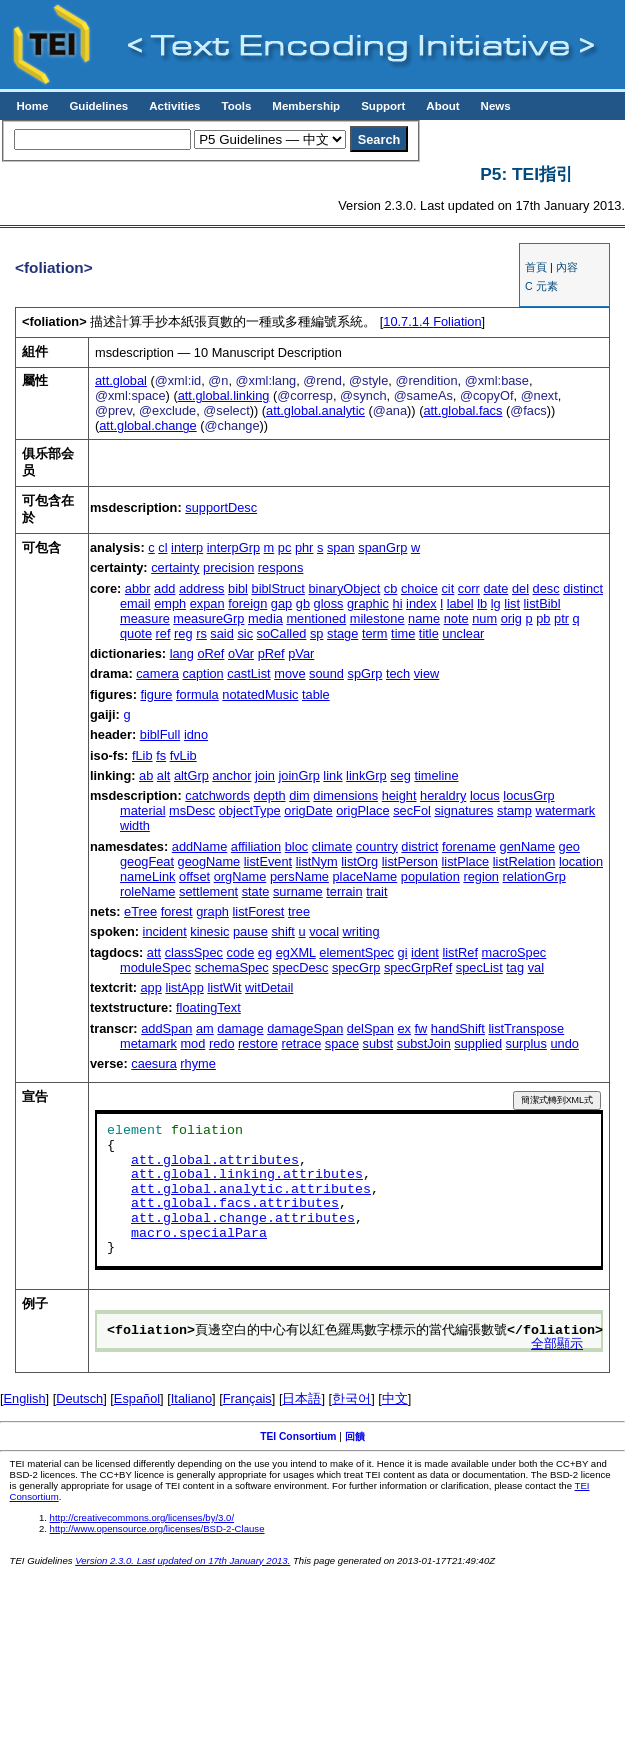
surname (298, 891)
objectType (250, 810)
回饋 (355, 1436)
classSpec (194, 952)
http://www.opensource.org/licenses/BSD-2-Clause (157, 1528)
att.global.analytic (315, 410)
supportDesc (221, 507)
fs (161, 755)
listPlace (466, 861)
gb (303, 603)
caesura (154, 1063)
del (520, 588)
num (484, 618)
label (460, 603)
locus (485, 795)
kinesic (209, 931)
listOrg (359, 861)
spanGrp (382, 547)
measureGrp (208, 618)
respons (281, 567)
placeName (365, 876)
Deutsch (79, 1398)
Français (247, 1398)
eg (265, 952)
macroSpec (514, 952)
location (581, 861)
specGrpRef (418, 967)
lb (482, 603)
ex (404, 1028)
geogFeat (147, 861)
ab (146, 775)
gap (281, 603)
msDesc (192, 810)
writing (361, 931)
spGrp (365, 673)
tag (515, 967)
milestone (377, 618)
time (403, 633)
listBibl (542, 603)
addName (200, 846)
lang (182, 653)
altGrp (191, 775)
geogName (209, 861)
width (135, 825)
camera (157, 673)
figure (156, 694)
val (536, 967)
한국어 (351, 1398)
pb (543, 618)
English (25, 1398)
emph (170, 603)
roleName (147, 891)
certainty (175, 567)
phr (304, 547)
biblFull (160, 734)
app (151, 987)
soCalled (282, 633)
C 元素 (541, 286)
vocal (324, 931)
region (481, 876)
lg (496, 603)
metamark (148, 1043)
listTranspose (527, 1028)
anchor (231, 775)
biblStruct (278, 588)
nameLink (148, 876)
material (143, 810)
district (419, 846)
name (424, 618)
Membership (306, 106)
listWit (224, 987)
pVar (301, 653)
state (256, 891)
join (265, 775)
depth (270, 795)
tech (398, 673)
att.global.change (147, 425)
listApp (184, 987)
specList (479, 967)
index (421, 603)
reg (183, 633)
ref (163, 633)
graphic (368, 603)
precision (228, 567)
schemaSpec (232, 967)
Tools (236, 106)
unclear (463, 633)
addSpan (166, 1028)
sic (245, 633)
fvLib (183, 755)
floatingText (208, 1007)
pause (250, 931)
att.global (121, 380)
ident (425, 952)
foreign (247, 603)
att (154, 952)
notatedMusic (260, 694)
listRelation (524, 861)
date (495, 588)
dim (299, 795)
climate (332, 846)
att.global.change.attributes (243, 1219)
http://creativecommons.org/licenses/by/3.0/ (142, 1517)
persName (299, 876)
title (429, 633)
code (241, 952)
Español (137, 1398)
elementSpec (356, 952)
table (316, 694)
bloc (296, 846)
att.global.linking (224, 395)
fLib (142, 755)
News (496, 106)
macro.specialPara (199, 1234)
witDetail (269, 987)
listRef (460, 952)
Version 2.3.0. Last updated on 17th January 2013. (182, 1560)
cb (391, 588)
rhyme (198, 1063)
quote (136, 633)
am (205, 1028)
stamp (514, 810)
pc (285, 547)
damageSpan (305, 1028)
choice (419, 588)
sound (326, 673)
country (377, 846)
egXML (296, 952)
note (456, 618)
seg (400, 775)
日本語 (301, 1398)
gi (403, 952)
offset (194, 876)
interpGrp (233, 547)
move (289, 673)
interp (187, 547)
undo (564, 1043)
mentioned (316, 618)
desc (546, 588)
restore (258, 1043)
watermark (565, 810)
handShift (458, 1028)
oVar (241, 653)
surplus (526, 1043)
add (164, 588)
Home (32, 106)
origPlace (362, 810)
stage (342, 633)
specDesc (300, 967)
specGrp (356, 967)
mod (192, 1043)
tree (299, 911)
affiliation (256, 846)
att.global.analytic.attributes (251, 1190)
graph (212, 911)
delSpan (370, 1028)
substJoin (424, 1043)
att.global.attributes (215, 1161)
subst (378, 1043)
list (512, 603)
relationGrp (534, 876)
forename (469, 846)
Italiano (191, 1398)
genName (528, 846)
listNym (317, 861)
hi (398, 603)
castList (248, 673)
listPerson (410, 861)
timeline (436, 775)
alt (164, 775)
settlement (208, 891)
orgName (240, 876)
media (265, 618)
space (342, 1043)
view (427, 673)
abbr (138, 588)
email (135, 603)
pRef (271, 653)
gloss (329, 603)
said (221, 633)
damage (240, 1028)
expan (207, 603)
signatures (463, 810)
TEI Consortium (298, 1436)
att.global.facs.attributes (235, 1204)
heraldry (443, 795)
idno (196, 734)
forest (177, 911)
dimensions (345, 795)
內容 (567, 267)
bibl (238, 588)
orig (511, 618)
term (375, 633)
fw (421, 1028)
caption (202, 673)
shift (282, 931)
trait (376, 891)
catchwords (217, 795)
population (430, 876)
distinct (583, 588)
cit (448, 588)
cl (162, 547)
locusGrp (528, 795)
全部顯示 (557, 1345)
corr (469, 588)
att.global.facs (462, 410)
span (341, 547)
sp (317, 633)
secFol (412, 810)
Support (383, 106)
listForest (259, 911)
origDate (308, 810)
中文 (395, 1398)
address (202, 588)
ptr (561, 618)
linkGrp (366, 775)
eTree (140, 911)
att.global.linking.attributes (247, 1175)
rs (201, 633)
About (442, 106)
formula (197, 694)
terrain (344, 891)
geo (569, 846)
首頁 (536, 267)
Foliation (432, 321)
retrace (302, 1043)
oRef (210, 653)
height (399, 795)
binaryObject (344, 588)
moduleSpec (155, 967)
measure (145, 618)
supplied (478, 1043)
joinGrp (299, 775)
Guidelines (98, 106)
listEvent (268, 861)
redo (222, 1043)
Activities (174, 106)
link (332, 775)
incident (165, 931)
